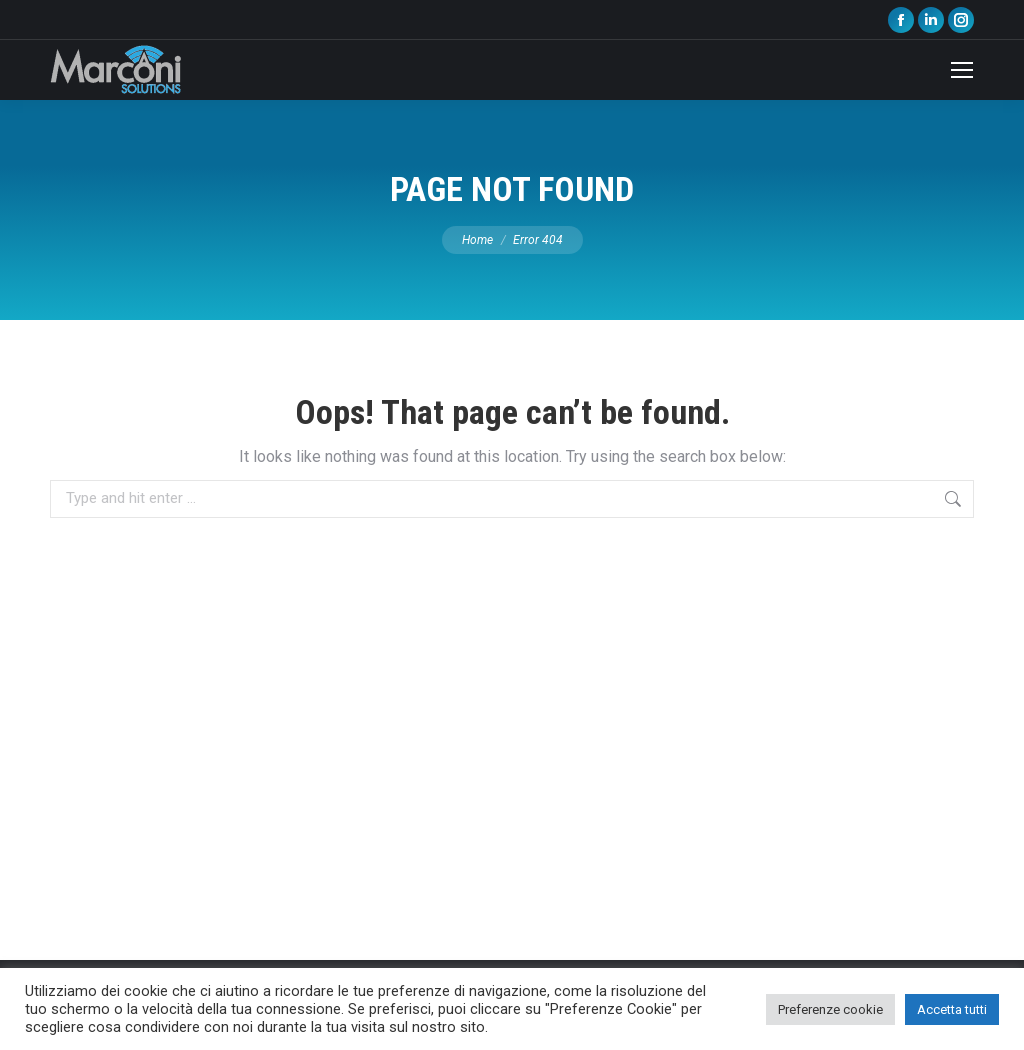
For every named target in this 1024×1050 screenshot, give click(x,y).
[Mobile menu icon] (962, 70)
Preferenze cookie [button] (830, 1009)
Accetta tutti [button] (952, 1009)
